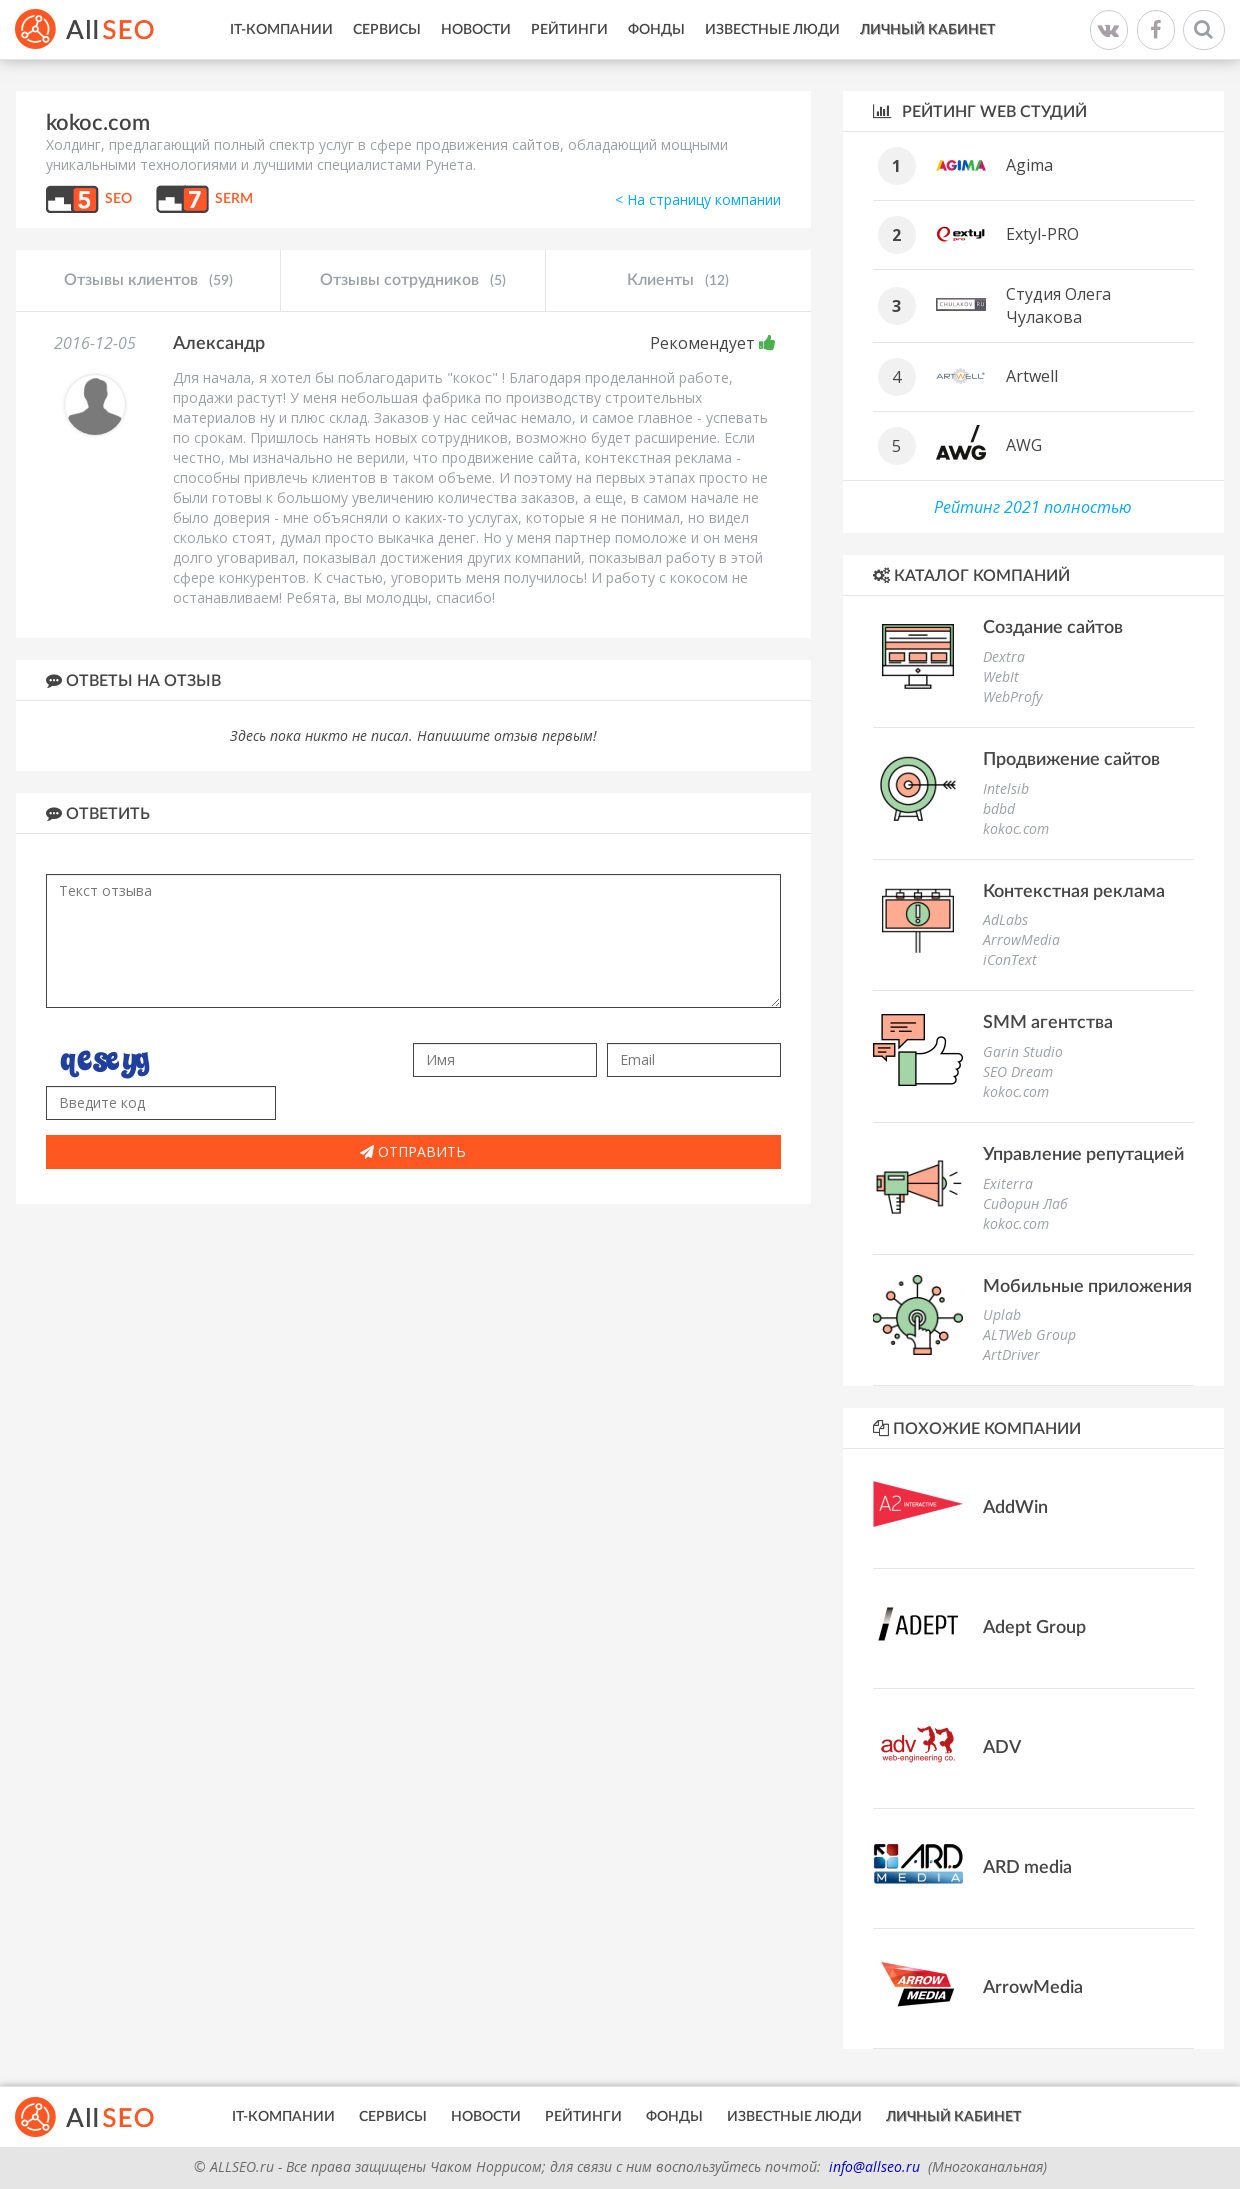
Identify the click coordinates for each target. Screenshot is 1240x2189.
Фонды (656, 30)
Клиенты (678, 281)
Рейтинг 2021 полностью (1033, 507)
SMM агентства (1048, 1023)
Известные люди (772, 30)
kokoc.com (1016, 828)
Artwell (1032, 376)
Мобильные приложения (1087, 1287)
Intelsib (1006, 788)
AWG (1024, 445)
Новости (476, 30)
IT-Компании (281, 30)
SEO (118, 199)
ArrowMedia (1021, 939)
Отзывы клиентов (148, 281)
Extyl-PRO (1042, 234)
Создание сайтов (1053, 628)
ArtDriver (1011, 1354)
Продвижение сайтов (1071, 760)
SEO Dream (1018, 1071)
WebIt (1001, 676)
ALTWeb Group (1029, 1334)
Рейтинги (569, 30)
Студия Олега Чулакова (1058, 305)
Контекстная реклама (1074, 892)
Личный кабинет (927, 30)
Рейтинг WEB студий (980, 111)
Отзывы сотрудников (413, 281)
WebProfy (1012, 696)
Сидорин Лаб (1025, 1203)
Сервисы (387, 30)
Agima (1029, 165)
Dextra (1004, 656)
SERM (234, 199)
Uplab (1002, 1314)
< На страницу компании (698, 199)
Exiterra (1008, 1183)
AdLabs (1005, 919)
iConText (1010, 959)
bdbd (999, 808)
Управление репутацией (1083, 1155)
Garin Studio (1023, 1051)
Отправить (413, 1151)
